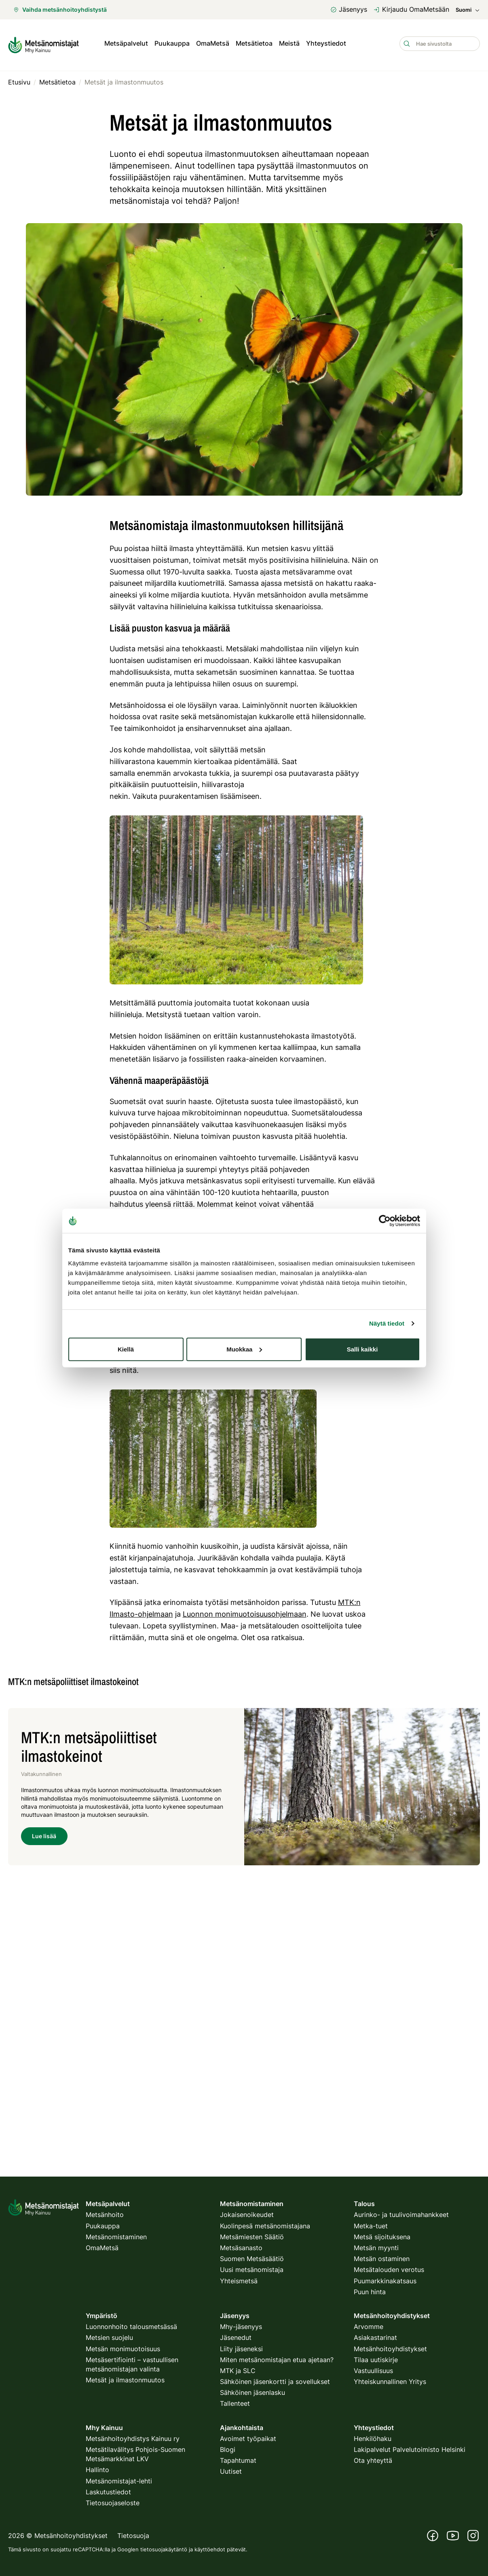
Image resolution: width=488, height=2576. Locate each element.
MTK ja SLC (238, 2371)
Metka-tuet (371, 2226)
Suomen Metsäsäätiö (252, 2259)
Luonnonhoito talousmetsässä (131, 2327)
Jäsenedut (235, 2337)
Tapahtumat (238, 2460)
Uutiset (231, 2471)
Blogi (227, 2449)
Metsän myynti (376, 2248)
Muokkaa (244, 1348)
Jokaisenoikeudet (247, 2215)
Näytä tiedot (386, 1323)
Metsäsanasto (241, 2248)
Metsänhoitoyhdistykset (390, 2349)
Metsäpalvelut (126, 44)
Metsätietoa (254, 44)
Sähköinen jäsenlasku (252, 2392)
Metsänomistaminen (116, 2237)
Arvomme (368, 2327)
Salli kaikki (362, 1348)
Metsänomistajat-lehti (119, 2481)
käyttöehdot (209, 2549)
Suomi (468, 10)
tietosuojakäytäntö (163, 2549)
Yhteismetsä (239, 2281)
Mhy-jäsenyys (241, 2327)
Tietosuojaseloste (112, 2503)
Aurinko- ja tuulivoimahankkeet (401, 2215)
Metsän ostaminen (382, 2259)
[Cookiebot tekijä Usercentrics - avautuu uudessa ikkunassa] (384, 1221)
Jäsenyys (348, 9)
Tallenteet (235, 2403)
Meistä (289, 44)
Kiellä (126, 1348)
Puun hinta (370, 2292)
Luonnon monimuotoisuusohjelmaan (244, 1611)
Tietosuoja (133, 2536)
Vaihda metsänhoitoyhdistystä (60, 9)
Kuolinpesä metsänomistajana (265, 2226)
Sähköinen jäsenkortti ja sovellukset (275, 2382)
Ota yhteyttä (373, 2460)
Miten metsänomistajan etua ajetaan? (277, 2360)
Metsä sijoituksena (382, 2237)
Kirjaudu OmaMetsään (411, 9)
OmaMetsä (212, 44)
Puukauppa (172, 44)
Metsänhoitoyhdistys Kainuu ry (133, 2439)
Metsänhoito (105, 2215)
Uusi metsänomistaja (251, 2270)
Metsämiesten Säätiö (252, 2237)
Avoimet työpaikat (248, 2439)
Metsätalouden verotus (389, 2270)
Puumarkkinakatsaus (385, 2281)
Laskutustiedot (108, 2492)
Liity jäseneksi (241, 2349)
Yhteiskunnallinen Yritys (390, 2382)
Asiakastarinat (375, 2337)
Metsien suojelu (109, 2337)
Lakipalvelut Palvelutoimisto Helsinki (409, 2449)
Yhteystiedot (326, 44)
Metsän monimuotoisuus (123, 2349)
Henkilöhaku (372, 2439)
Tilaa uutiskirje (376, 2360)
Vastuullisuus (373, 2371)
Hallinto (97, 2470)
